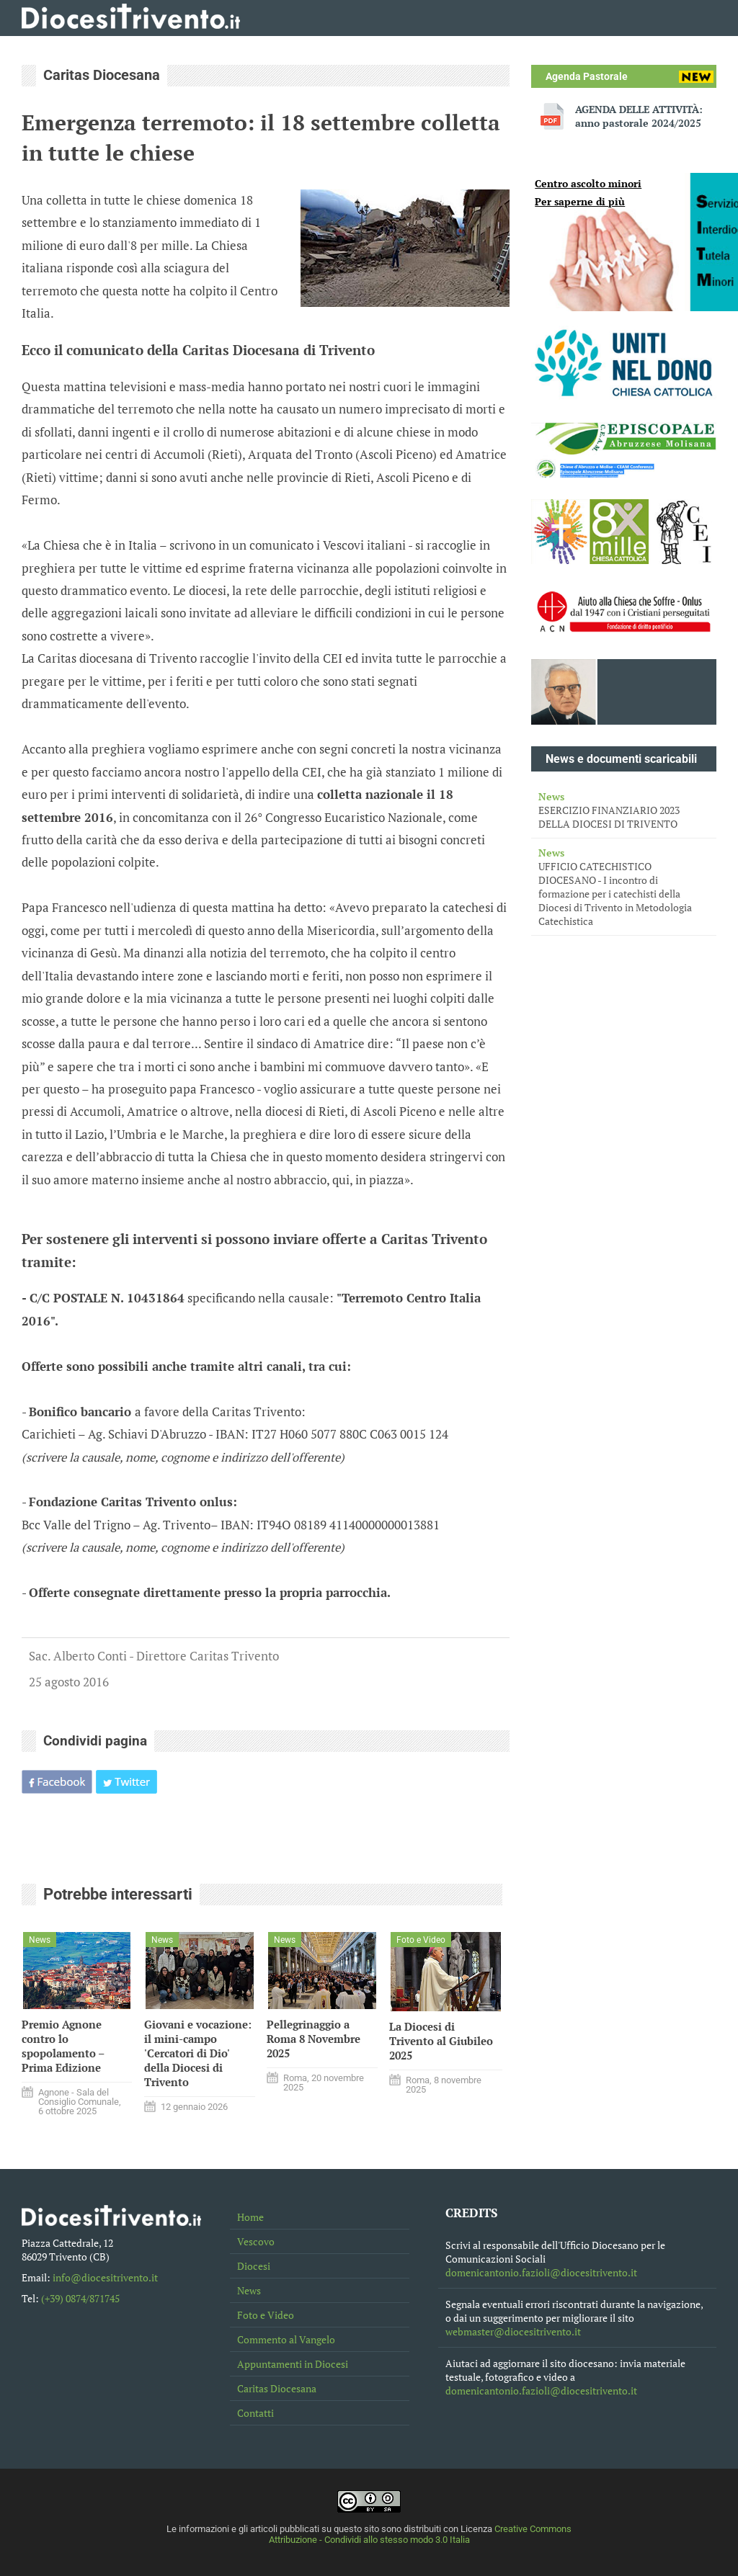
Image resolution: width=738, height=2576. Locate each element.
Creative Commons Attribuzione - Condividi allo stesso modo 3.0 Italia (420, 2534)
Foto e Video (265, 2315)
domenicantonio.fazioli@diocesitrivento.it (541, 2272)
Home (250, 2217)
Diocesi (253, 2266)
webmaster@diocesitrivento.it (513, 2331)
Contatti (255, 2413)
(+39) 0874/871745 (80, 2298)
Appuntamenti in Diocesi (292, 2364)
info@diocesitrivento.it (105, 2277)
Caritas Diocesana (276, 2388)
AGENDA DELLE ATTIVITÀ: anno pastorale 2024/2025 (639, 116)
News (249, 2290)
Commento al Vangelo (286, 2339)
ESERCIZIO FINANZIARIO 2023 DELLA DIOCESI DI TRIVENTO (623, 810)
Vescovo (256, 2241)
